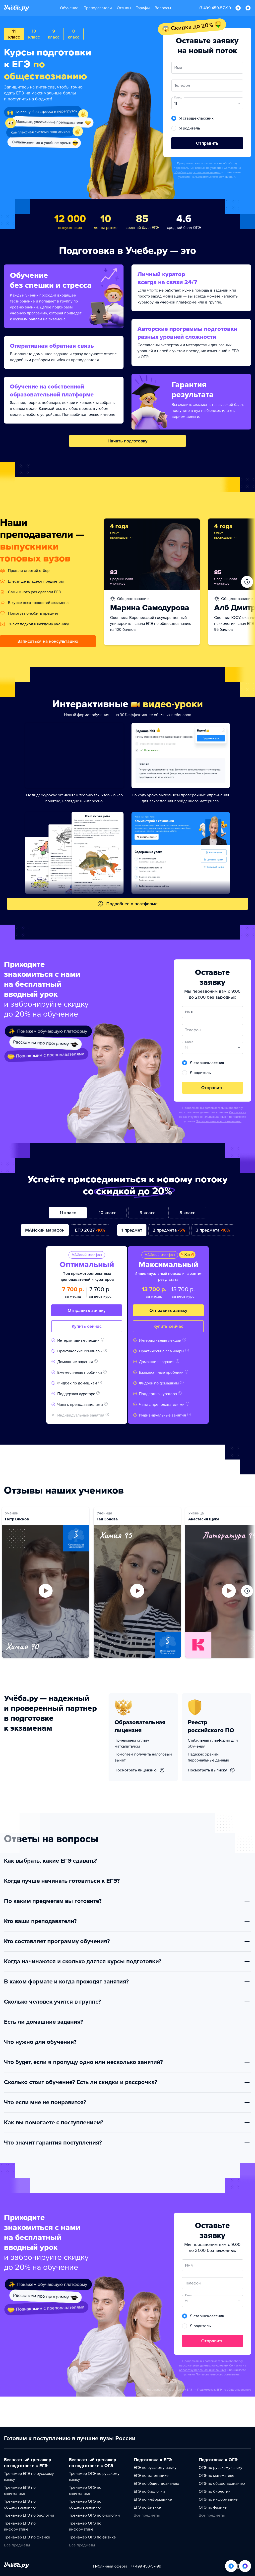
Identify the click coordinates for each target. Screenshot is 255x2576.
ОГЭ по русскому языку (220, 2467)
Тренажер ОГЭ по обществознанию (85, 2504)
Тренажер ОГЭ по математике (85, 2490)
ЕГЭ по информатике (153, 2499)
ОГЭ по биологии (215, 2491)
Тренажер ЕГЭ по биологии (29, 2515)
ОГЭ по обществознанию (222, 2483)
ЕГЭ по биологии (149, 2491)
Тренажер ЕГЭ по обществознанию (20, 2504)
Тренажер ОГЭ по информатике (85, 2526)
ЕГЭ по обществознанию (156, 2483)
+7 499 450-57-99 (145, 2566)
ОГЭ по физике (213, 2507)
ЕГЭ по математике (151, 2475)
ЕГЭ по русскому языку (155, 2467)
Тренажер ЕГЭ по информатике (20, 2526)
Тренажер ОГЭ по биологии (94, 2515)
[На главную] (16, 2566)
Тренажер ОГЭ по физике (92, 2537)
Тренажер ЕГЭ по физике (27, 2537)
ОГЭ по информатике (218, 2499)
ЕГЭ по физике (147, 2507)
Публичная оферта (110, 2566)
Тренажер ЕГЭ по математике (20, 2490)
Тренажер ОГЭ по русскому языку (94, 2476)
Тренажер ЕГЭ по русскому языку (29, 2476)
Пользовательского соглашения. (213, 176)
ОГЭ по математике (216, 2475)
